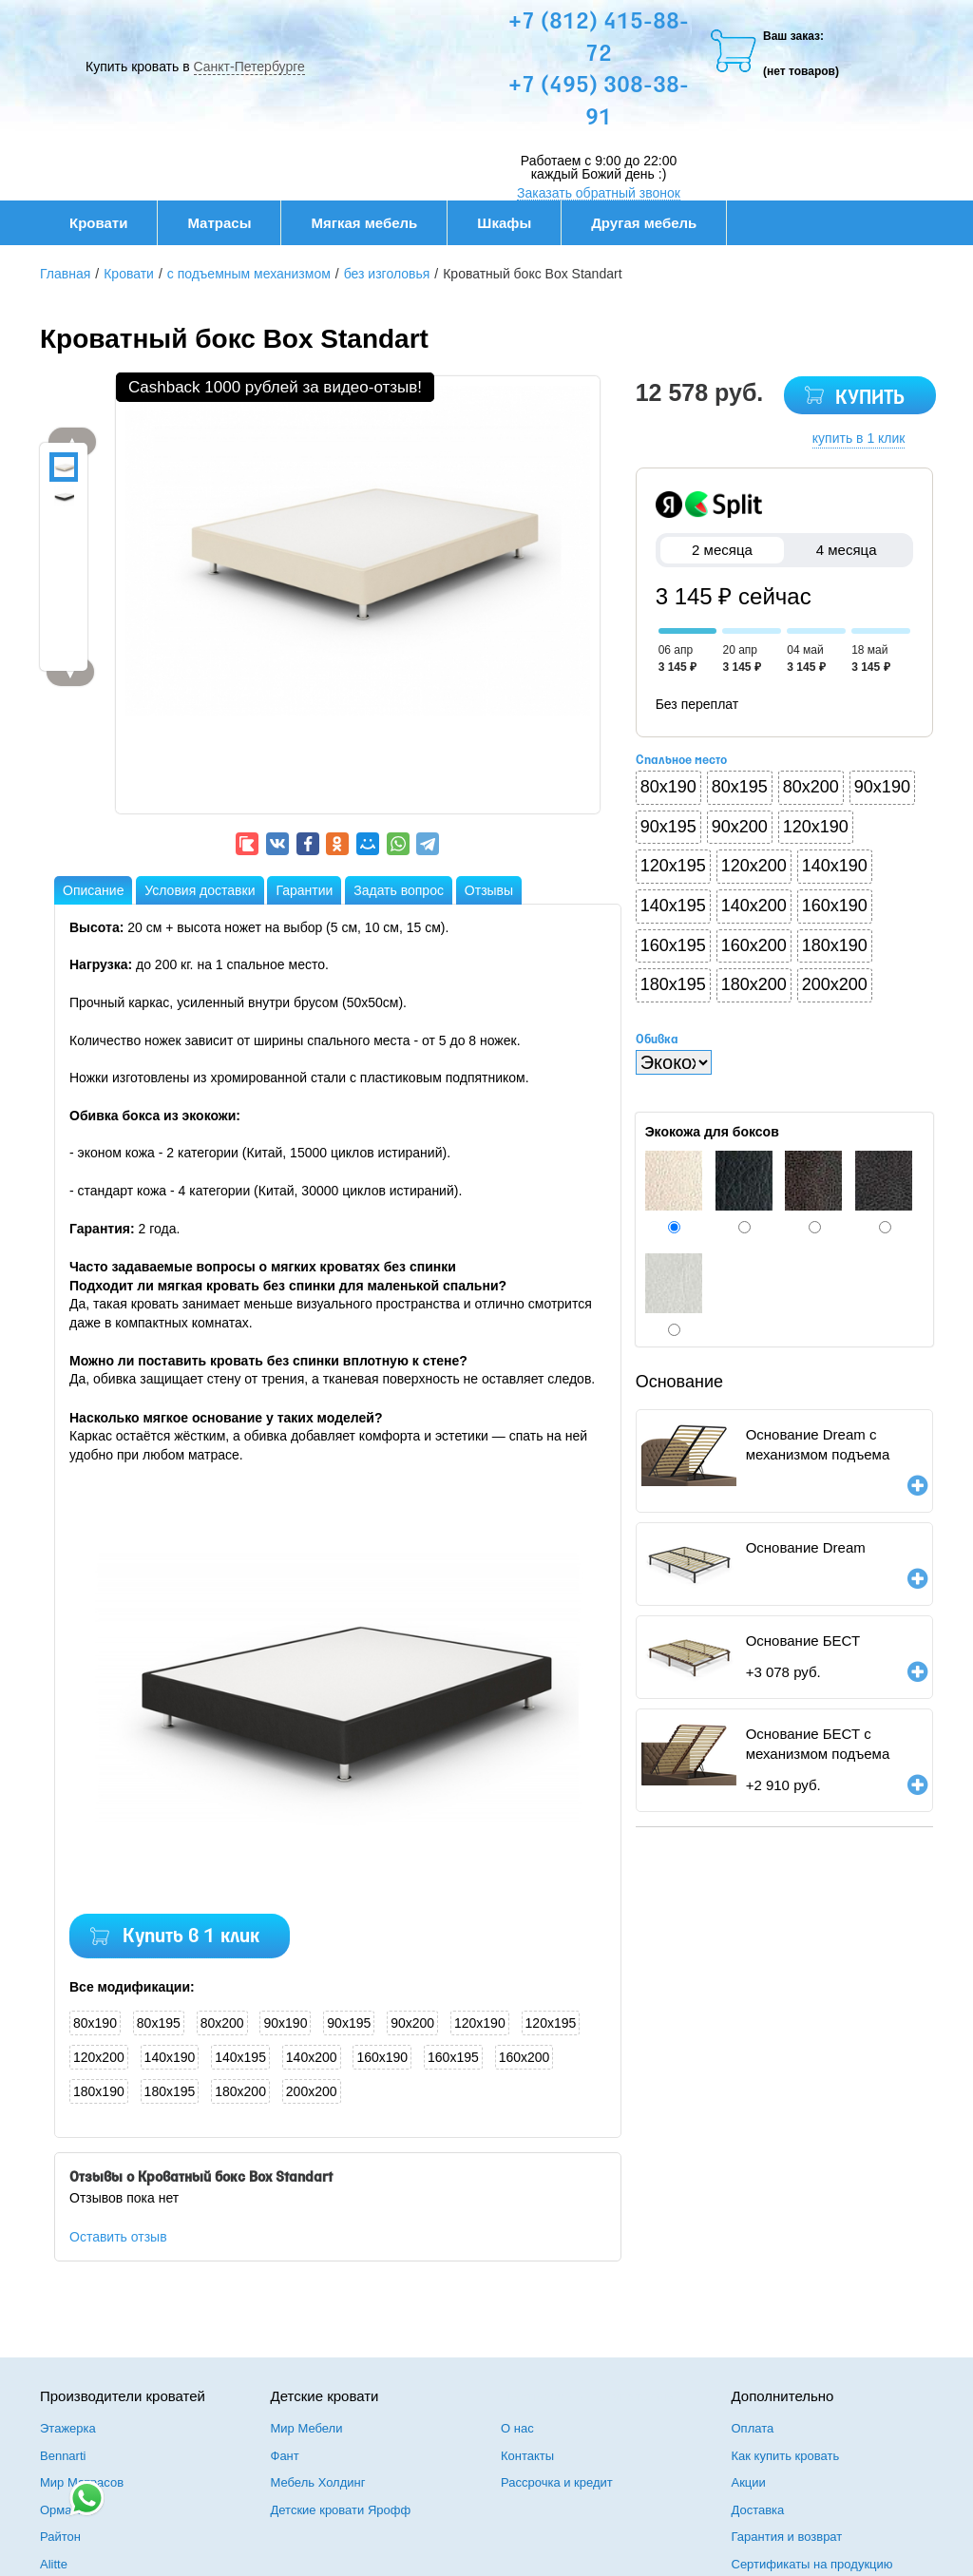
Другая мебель (653, 223)
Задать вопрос (398, 890)
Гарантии (304, 890)
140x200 (311, 2057)
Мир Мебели (307, 2428)
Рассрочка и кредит (557, 2482)
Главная (65, 273)
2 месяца (722, 550)
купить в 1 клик (859, 438)
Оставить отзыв (118, 2236)
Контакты (527, 2456)
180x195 (170, 2091)
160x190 (382, 2057)
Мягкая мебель (374, 223)
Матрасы (219, 223)
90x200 (412, 2023)
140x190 (170, 2057)
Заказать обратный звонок (598, 192)
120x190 (480, 2023)
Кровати (108, 223)
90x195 (349, 2023)
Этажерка (68, 2428)
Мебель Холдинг (318, 2482)
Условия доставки (199, 890)
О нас (517, 2428)
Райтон (60, 2536)
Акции (749, 2482)
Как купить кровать (786, 2456)
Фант (285, 2456)
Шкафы (504, 223)
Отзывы (489, 890)
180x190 (98, 2091)
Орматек (64, 2510)
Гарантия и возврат (787, 2536)
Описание (93, 890)
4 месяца (846, 550)
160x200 (524, 2057)
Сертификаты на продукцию (812, 2564)
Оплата (753, 2428)
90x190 (285, 2023)
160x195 (453, 2057)
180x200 (240, 2091)
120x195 (551, 2023)
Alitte (53, 2564)
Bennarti (63, 2456)
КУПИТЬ (870, 398)
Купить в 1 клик (191, 1937)
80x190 (95, 2023)
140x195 (240, 2057)
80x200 (222, 2023)
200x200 (311, 2091)
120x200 (98, 2057)
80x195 (159, 2023)
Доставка (758, 2510)
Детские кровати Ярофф (341, 2510)
